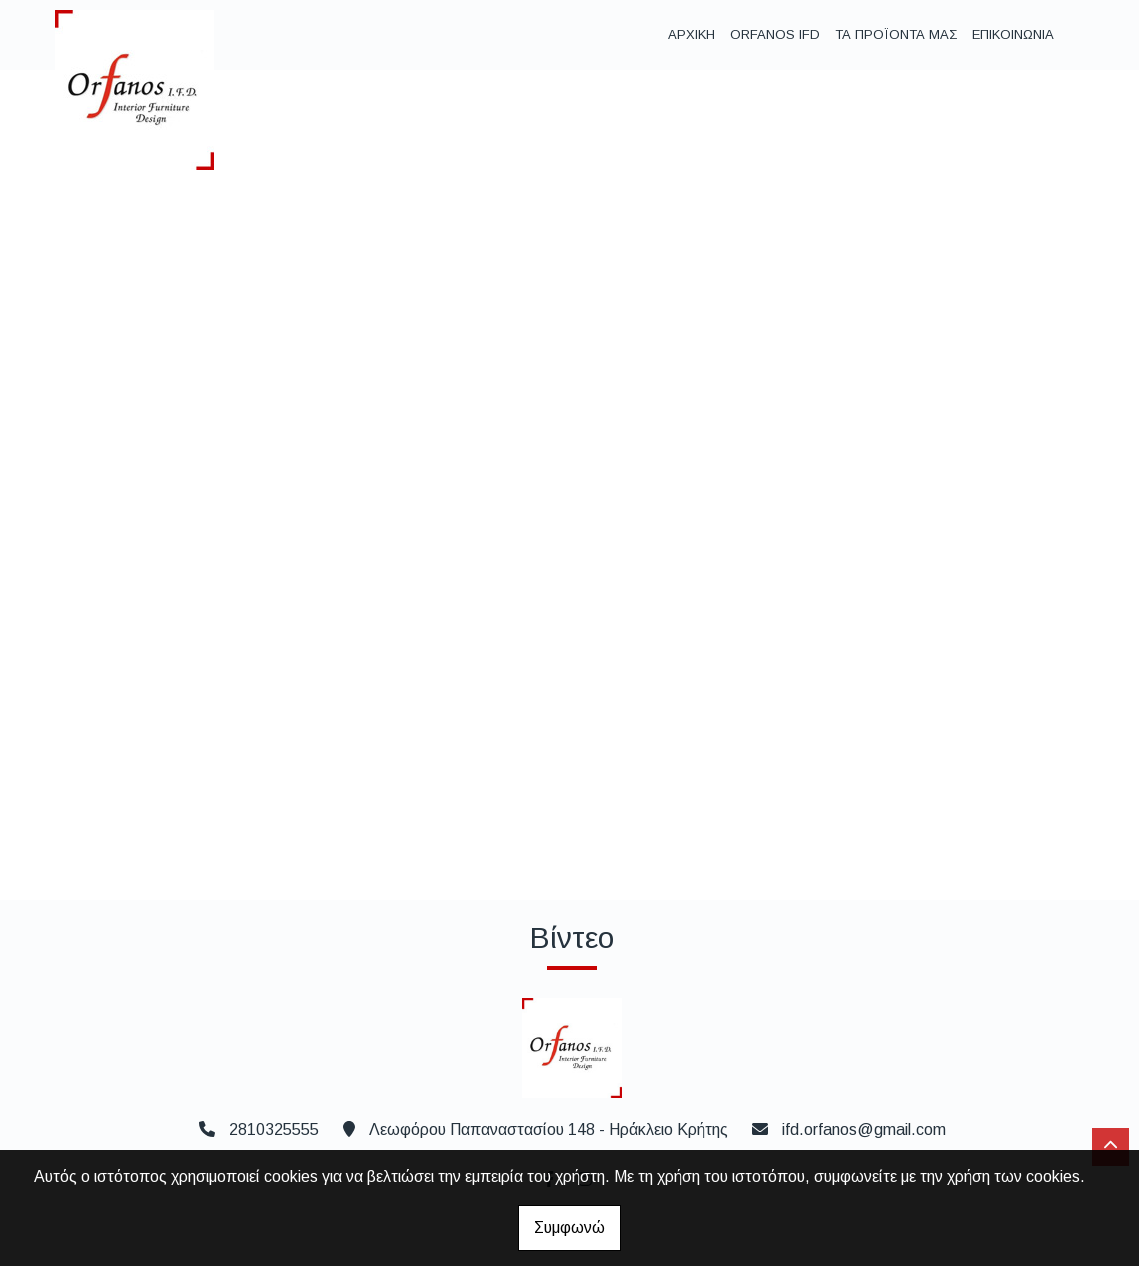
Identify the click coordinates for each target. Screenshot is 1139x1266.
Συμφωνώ (569, 1227)
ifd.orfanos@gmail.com (864, 1129)
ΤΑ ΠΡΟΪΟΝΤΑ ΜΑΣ (896, 34)
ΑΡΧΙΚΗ (691, 34)
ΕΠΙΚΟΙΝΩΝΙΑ (1013, 34)
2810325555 (274, 1129)
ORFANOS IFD (775, 34)
